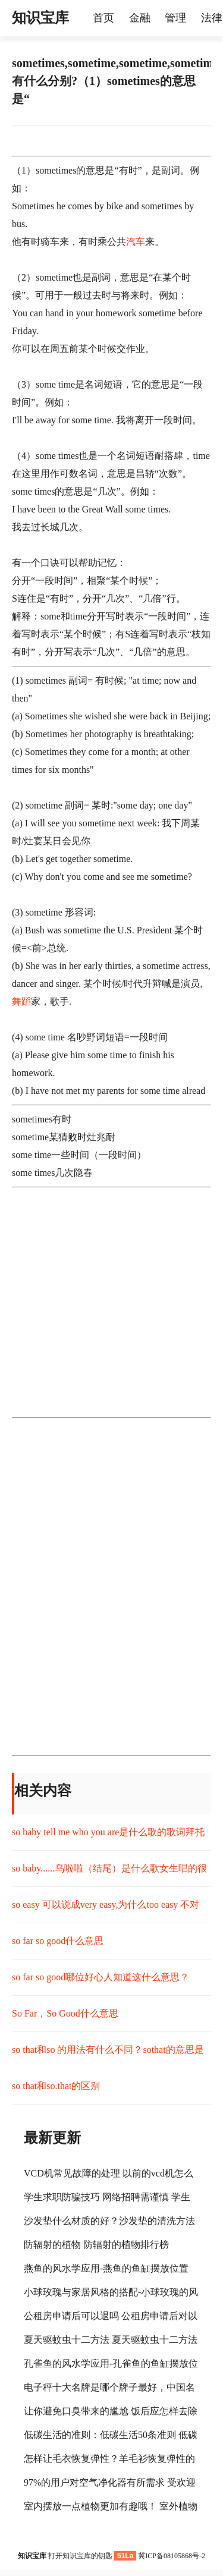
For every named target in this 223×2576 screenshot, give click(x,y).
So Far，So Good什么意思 (65, 2013)
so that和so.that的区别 (56, 2086)
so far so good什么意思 (57, 1941)
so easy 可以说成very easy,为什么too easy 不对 (105, 1904)
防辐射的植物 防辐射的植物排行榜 (96, 2245)
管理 (175, 18)
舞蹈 (21, 1001)
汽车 (135, 242)
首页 (103, 18)
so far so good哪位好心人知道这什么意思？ (100, 1977)
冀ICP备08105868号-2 (171, 2556)
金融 (139, 18)
